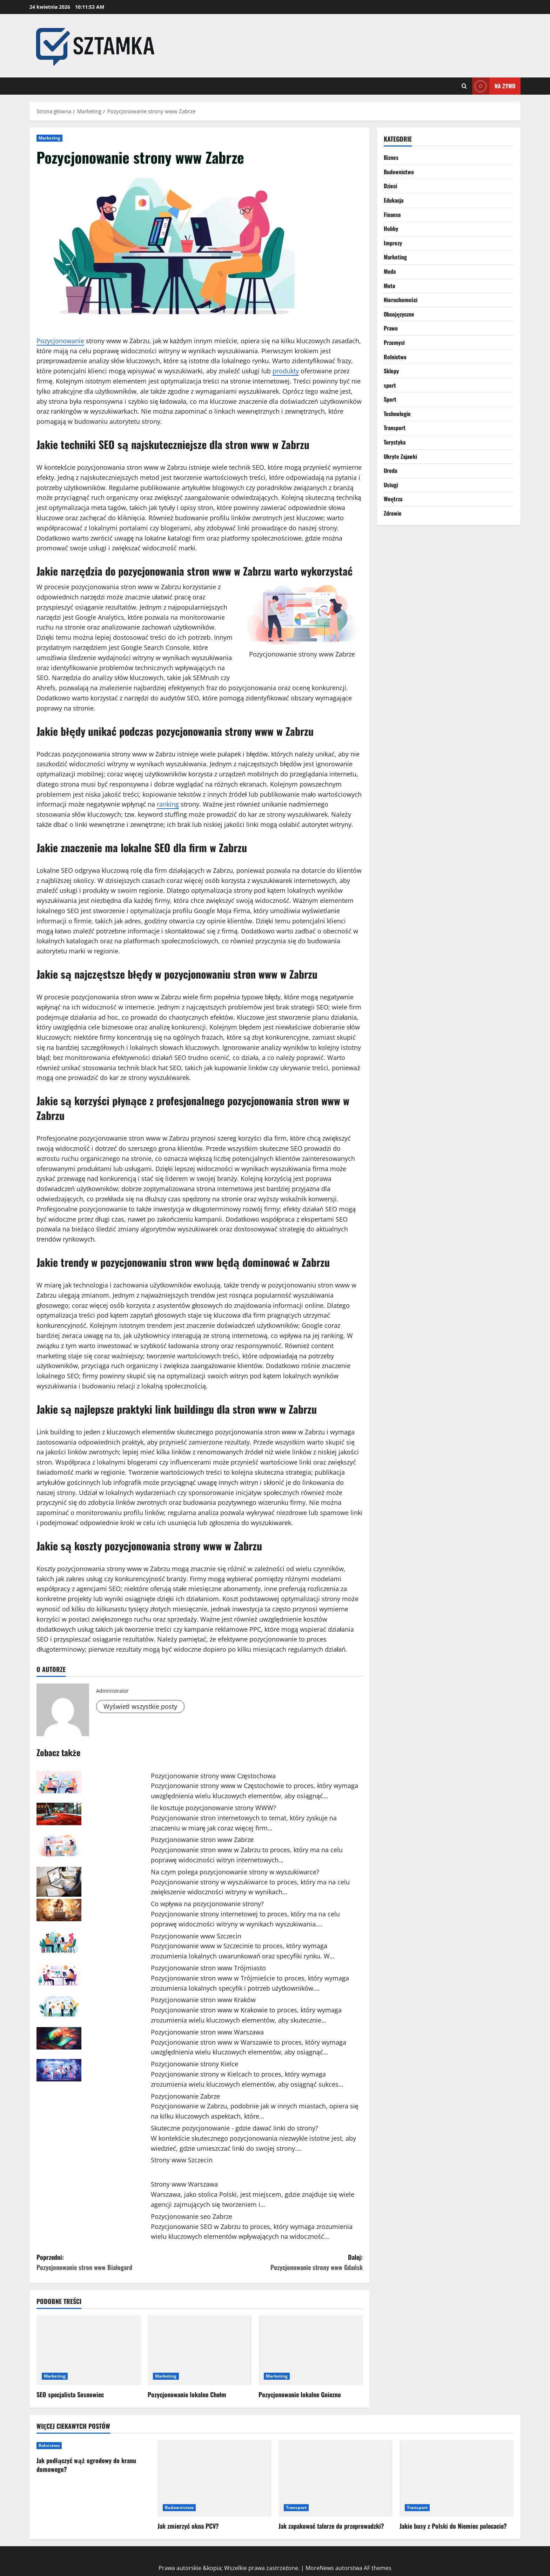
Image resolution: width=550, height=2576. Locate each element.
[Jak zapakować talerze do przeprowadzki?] (336, 2478)
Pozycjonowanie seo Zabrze (191, 2216)
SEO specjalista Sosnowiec (70, 2394)
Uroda (390, 470)
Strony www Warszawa (184, 2184)
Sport (390, 399)
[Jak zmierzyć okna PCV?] (214, 2478)
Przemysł (394, 342)
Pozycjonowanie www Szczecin (196, 1936)
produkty (286, 371)
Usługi (391, 485)
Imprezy (393, 243)
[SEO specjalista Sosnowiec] (88, 2350)
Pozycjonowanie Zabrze (185, 2096)
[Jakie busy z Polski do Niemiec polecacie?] (457, 2478)
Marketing (49, 138)
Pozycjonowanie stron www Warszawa (207, 2032)
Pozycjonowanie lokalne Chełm (187, 2394)
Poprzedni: (118, 2262)
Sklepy (391, 371)
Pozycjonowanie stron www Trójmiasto (208, 1968)
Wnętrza (393, 499)
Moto (389, 285)
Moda (390, 271)
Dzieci (390, 186)
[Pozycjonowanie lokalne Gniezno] (311, 2350)
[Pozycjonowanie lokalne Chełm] (200, 2350)
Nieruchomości (400, 299)
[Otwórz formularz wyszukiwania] (464, 86)
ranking (168, 804)
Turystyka (394, 442)
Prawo (391, 328)
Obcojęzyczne (399, 314)
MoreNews (320, 2568)
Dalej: (281, 2262)
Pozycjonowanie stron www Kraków (203, 2000)
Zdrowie (393, 513)
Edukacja (393, 200)
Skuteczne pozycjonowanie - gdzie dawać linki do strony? (234, 2128)
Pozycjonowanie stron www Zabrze (202, 1839)
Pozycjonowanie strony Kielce (194, 2064)
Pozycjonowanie (60, 341)
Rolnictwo (395, 357)
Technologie (397, 413)
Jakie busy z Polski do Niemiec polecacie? (453, 2525)
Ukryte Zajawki (400, 456)
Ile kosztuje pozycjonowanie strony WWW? (213, 1807)
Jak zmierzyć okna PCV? (188, 2525)
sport (390, 385)
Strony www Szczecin (182, 2160)
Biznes (391, 157)
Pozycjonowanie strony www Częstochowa (213, 1776)
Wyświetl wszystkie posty (140, 1706)
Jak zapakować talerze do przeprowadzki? (331, 2525)
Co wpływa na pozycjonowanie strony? (207, 1903)
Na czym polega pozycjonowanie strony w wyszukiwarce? (235, 1872)
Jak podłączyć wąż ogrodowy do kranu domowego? (86, 2465)
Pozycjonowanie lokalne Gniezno (300, 2394)
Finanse (392, 214)
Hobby (391, 228)
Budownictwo (399, 172)
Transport (394, 427)
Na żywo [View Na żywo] (493, 86)
